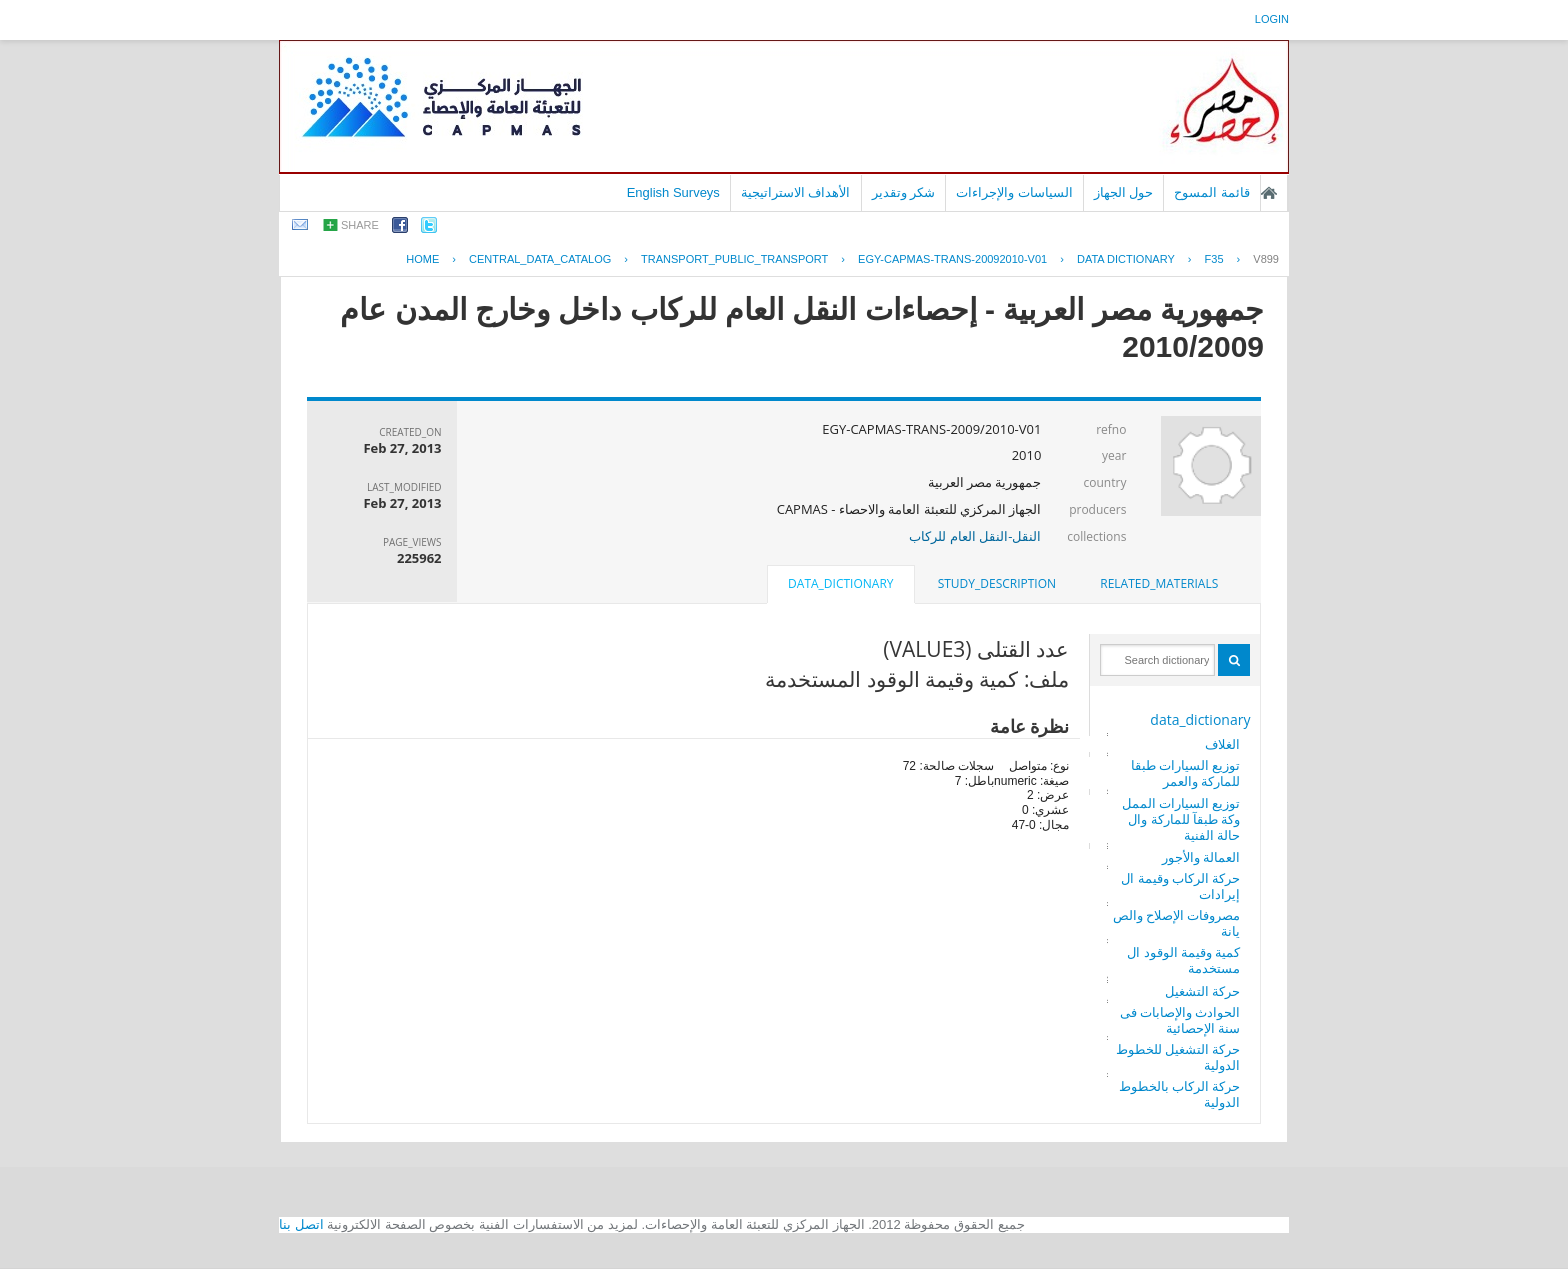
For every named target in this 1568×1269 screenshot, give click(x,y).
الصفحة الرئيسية (1269, 193)
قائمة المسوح (1212, 192)
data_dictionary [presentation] (840, 583)
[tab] (1159, 584)
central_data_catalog (540, 259)
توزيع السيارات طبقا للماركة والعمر (1186, 773)
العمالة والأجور (1201, 857)
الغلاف (1222, 744)
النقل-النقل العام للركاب (975, 536)
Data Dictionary (1126, 259)
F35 (1214, 259)
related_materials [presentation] (1159, 583)
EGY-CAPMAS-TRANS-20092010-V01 (952, 259)
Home (422, 259)
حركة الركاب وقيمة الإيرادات (1180, 886)
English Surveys (673, 192)
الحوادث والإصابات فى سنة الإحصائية (1180, 1020)
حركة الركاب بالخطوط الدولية (1180, 1094)
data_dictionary (1200, 719)
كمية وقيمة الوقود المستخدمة (1183, 960)
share (360, 225)
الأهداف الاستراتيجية (796, 192)
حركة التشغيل (1202, 991)
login (1272, 19)
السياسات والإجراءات (1014, 192)
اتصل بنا (301, 1224)
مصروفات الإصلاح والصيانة (1177, 923)
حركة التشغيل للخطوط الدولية (1178, 1057)
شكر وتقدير (904, 192)
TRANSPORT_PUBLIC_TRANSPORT (734, 259)
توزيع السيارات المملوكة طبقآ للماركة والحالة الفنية (1181, 819)
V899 (1266, 259)
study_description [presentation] (997, 583)
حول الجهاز (1124, 192)
